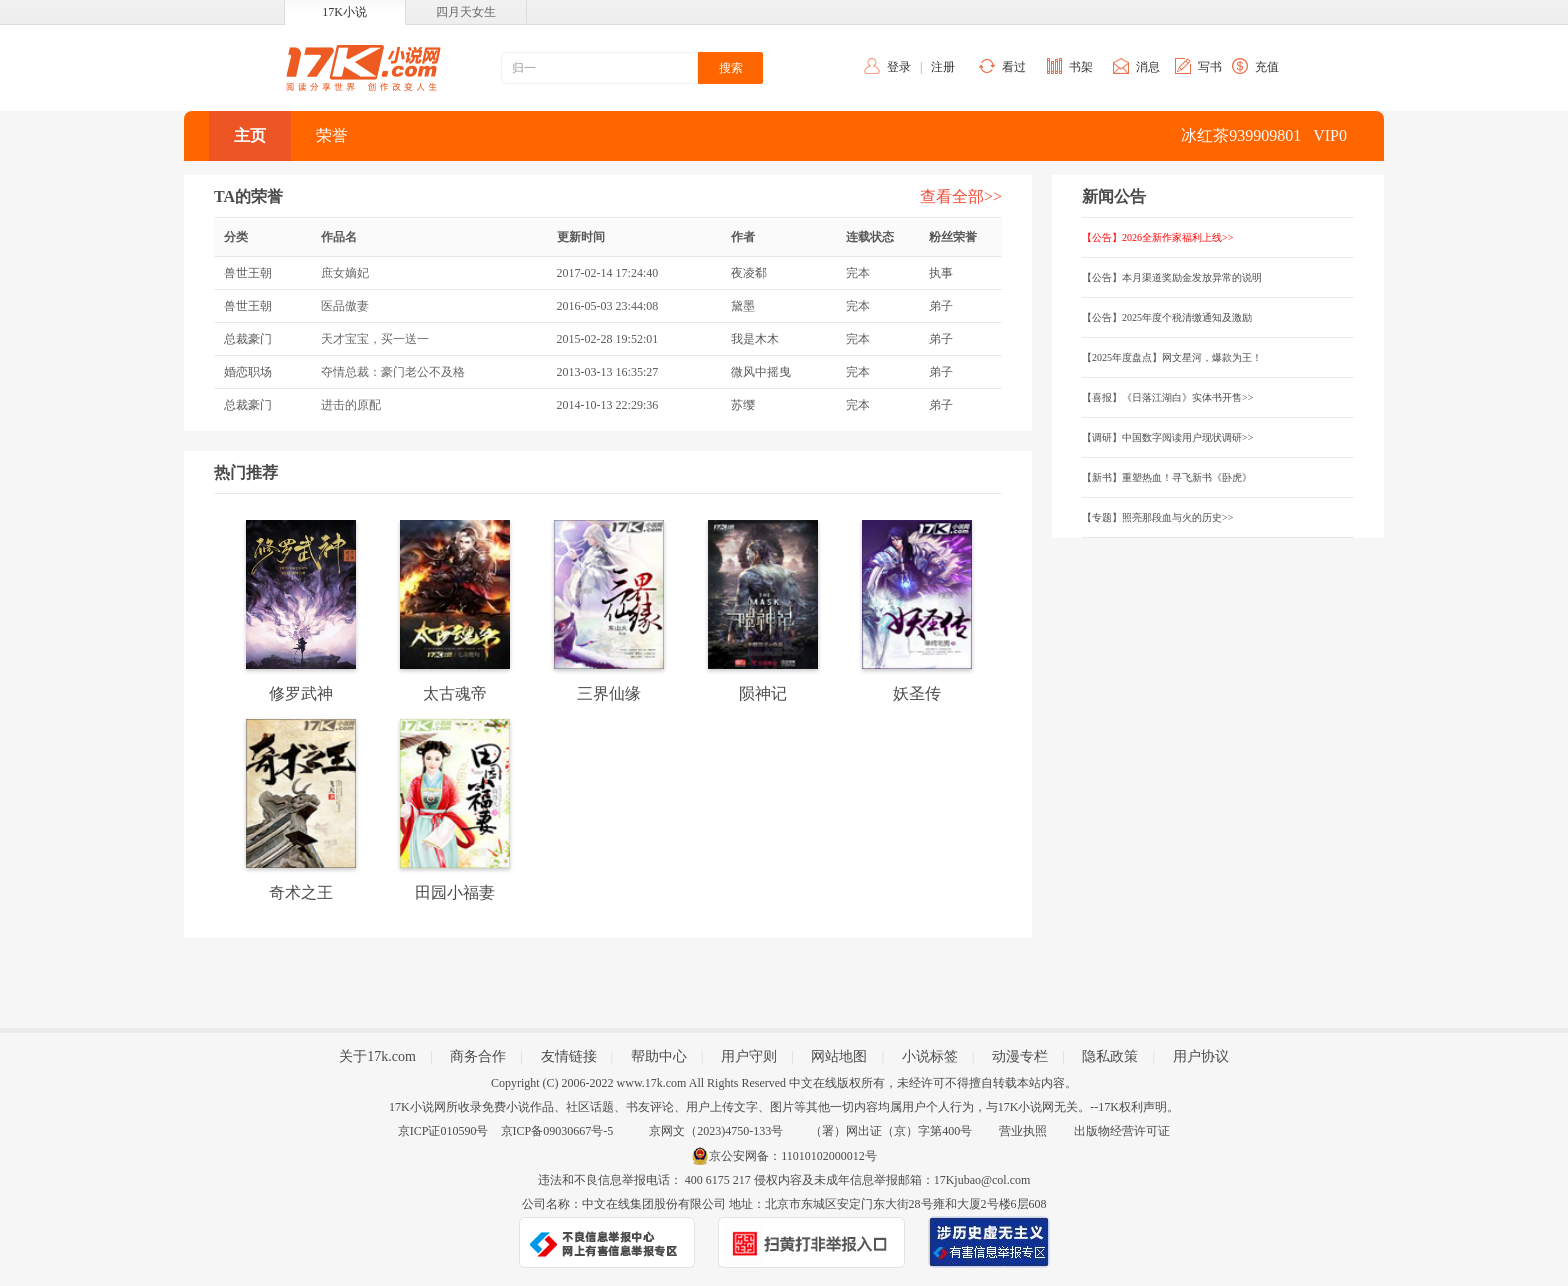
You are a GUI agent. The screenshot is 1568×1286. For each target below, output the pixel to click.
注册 (943, 67)
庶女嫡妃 (345, 273)
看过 (1014, 67)
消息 (1148, 67)
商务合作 (478, 1056)
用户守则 (749, 1056)
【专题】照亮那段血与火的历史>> (1157, 517)
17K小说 (344, 12)
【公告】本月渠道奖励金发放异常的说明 (1172, 277)
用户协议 (1201, 1056)
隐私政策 (1110, 1056)
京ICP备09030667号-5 (557, 1131)
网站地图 (839, 1056)
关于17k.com (377, 1056)
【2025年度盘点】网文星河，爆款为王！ (1172, 357)
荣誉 (332, 135)
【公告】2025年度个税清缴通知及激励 (1167, 317)
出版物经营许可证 (1122, 1131)
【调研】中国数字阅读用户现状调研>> (1167, 437)
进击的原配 (351, 405)
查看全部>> (961, 196)
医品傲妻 (345, 306)
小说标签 (930, 1056)
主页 (250, 135)
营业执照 (1023, 1131)
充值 (1267, 67)
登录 (899, 67)
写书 (1210, 67)
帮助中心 (659, 1056)
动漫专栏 (1020, 1056)
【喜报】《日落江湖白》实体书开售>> (1167, 397)
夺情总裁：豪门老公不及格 (393, 372)
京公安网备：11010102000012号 (793, 1156)
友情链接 (569, 1056)
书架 (1081, 67)
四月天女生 (466, 12)
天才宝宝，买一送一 (375, 339)
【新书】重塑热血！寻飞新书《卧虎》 (1167, 477)
